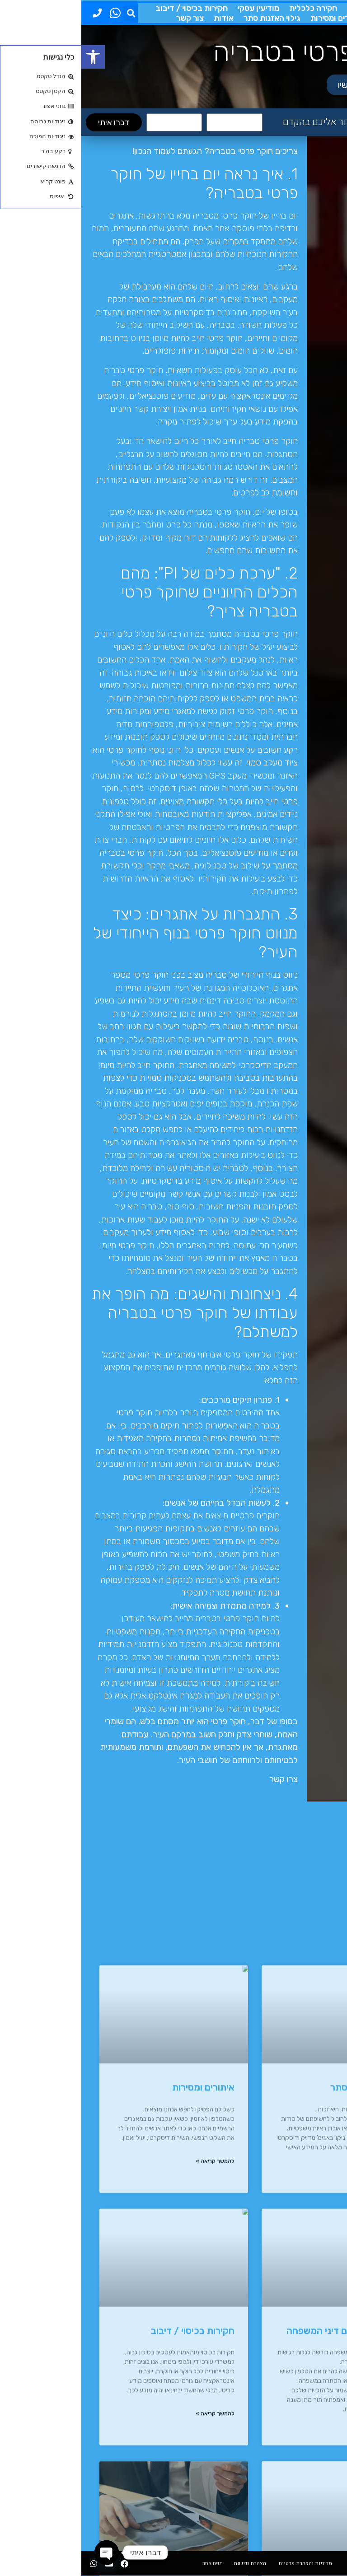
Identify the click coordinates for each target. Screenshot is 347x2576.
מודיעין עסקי (177, 8)
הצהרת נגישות (168, 2563)
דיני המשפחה (314, 18)
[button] (11, 57)
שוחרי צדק (173, 1734)
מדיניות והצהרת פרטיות (224, 2563)
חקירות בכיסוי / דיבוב (110, 8)
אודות (142, 18)
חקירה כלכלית (232, 8)
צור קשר (108, 18)
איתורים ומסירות (255, 18)
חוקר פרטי (319, 8)
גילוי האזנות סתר (190, 18)
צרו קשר (201, 1779)
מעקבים (279, 8)
